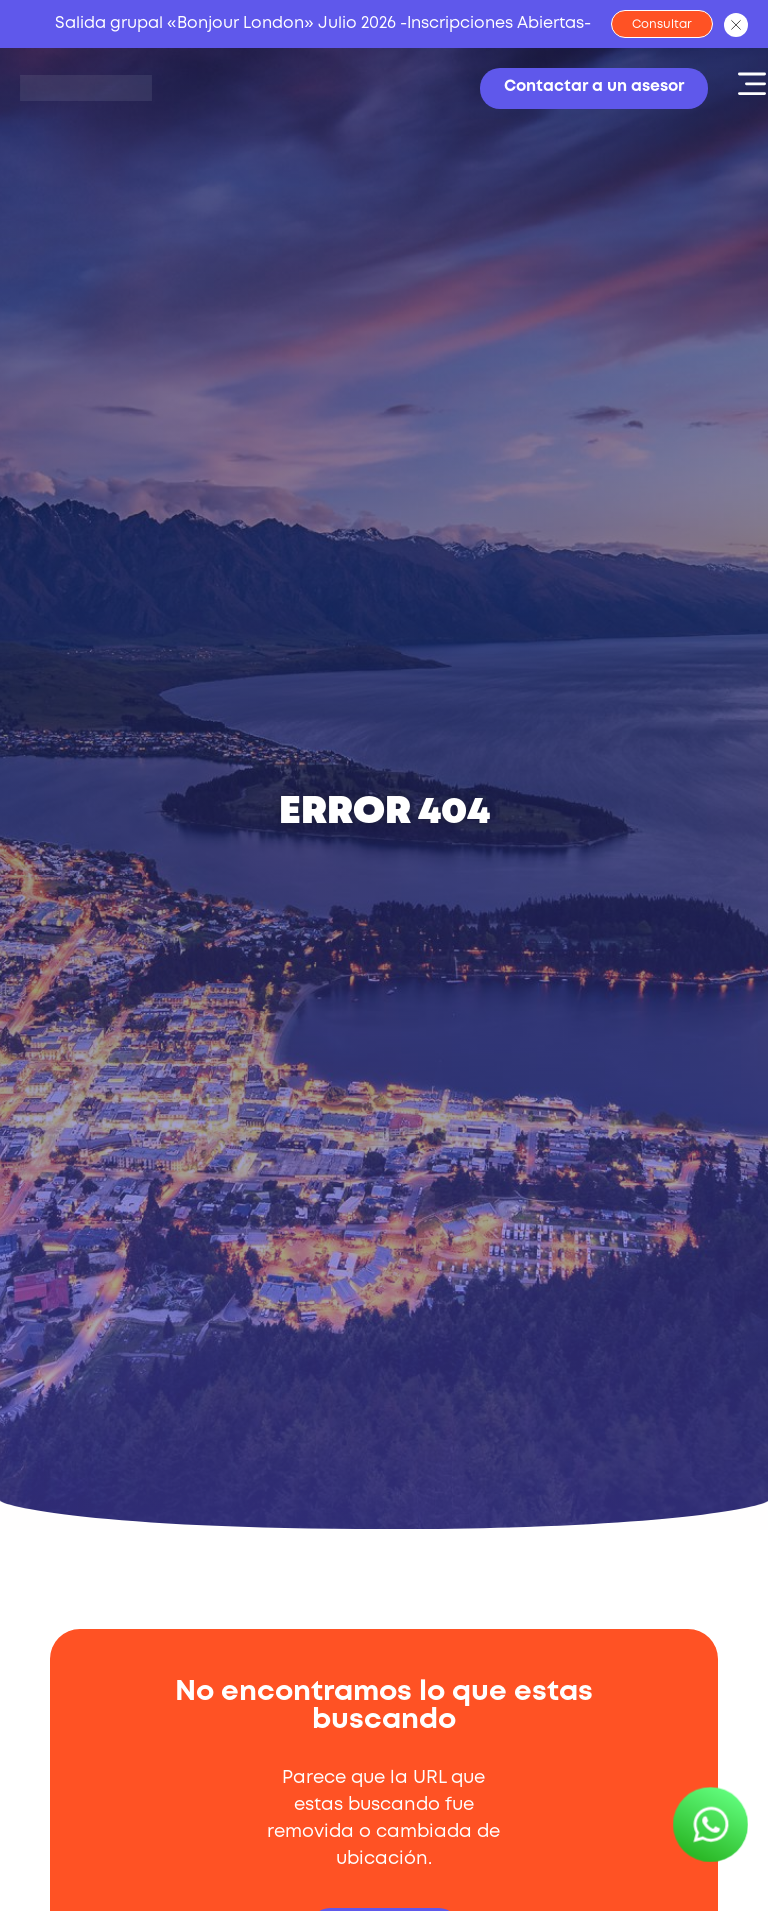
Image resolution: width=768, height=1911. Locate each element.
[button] (738, 84)
